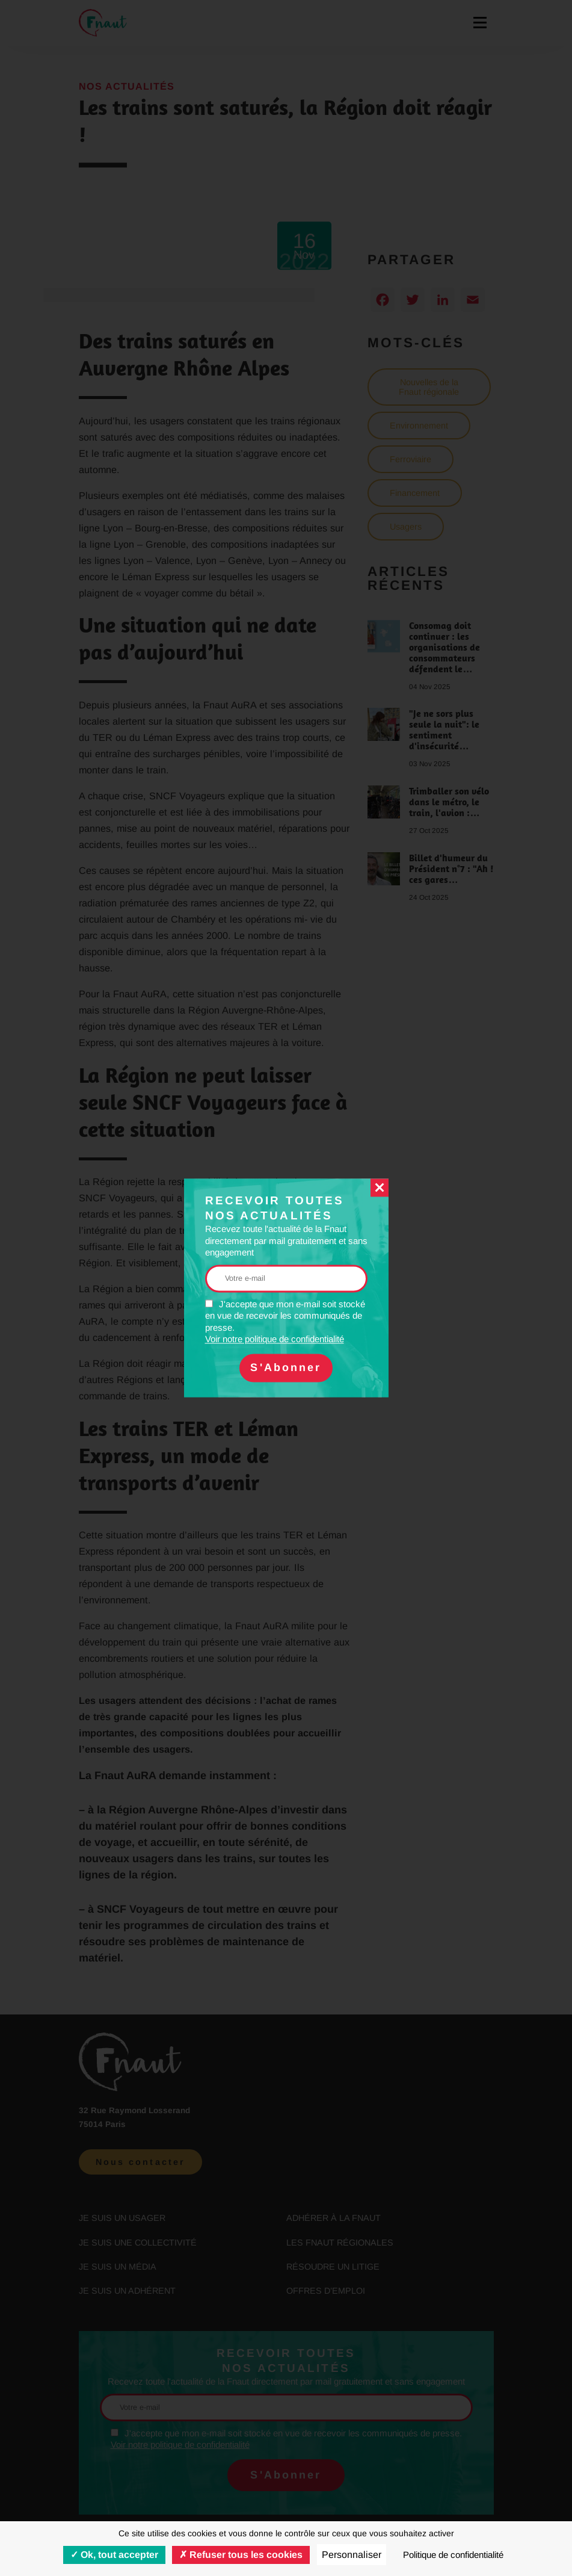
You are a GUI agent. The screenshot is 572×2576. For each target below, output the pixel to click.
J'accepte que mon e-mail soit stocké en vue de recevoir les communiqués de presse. (285, 1322)
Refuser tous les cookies (241, 2555)
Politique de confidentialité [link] (453, 2555)
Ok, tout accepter (114, 2555)
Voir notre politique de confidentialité (274, 1339)
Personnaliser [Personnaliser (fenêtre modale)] (351, 2555)
